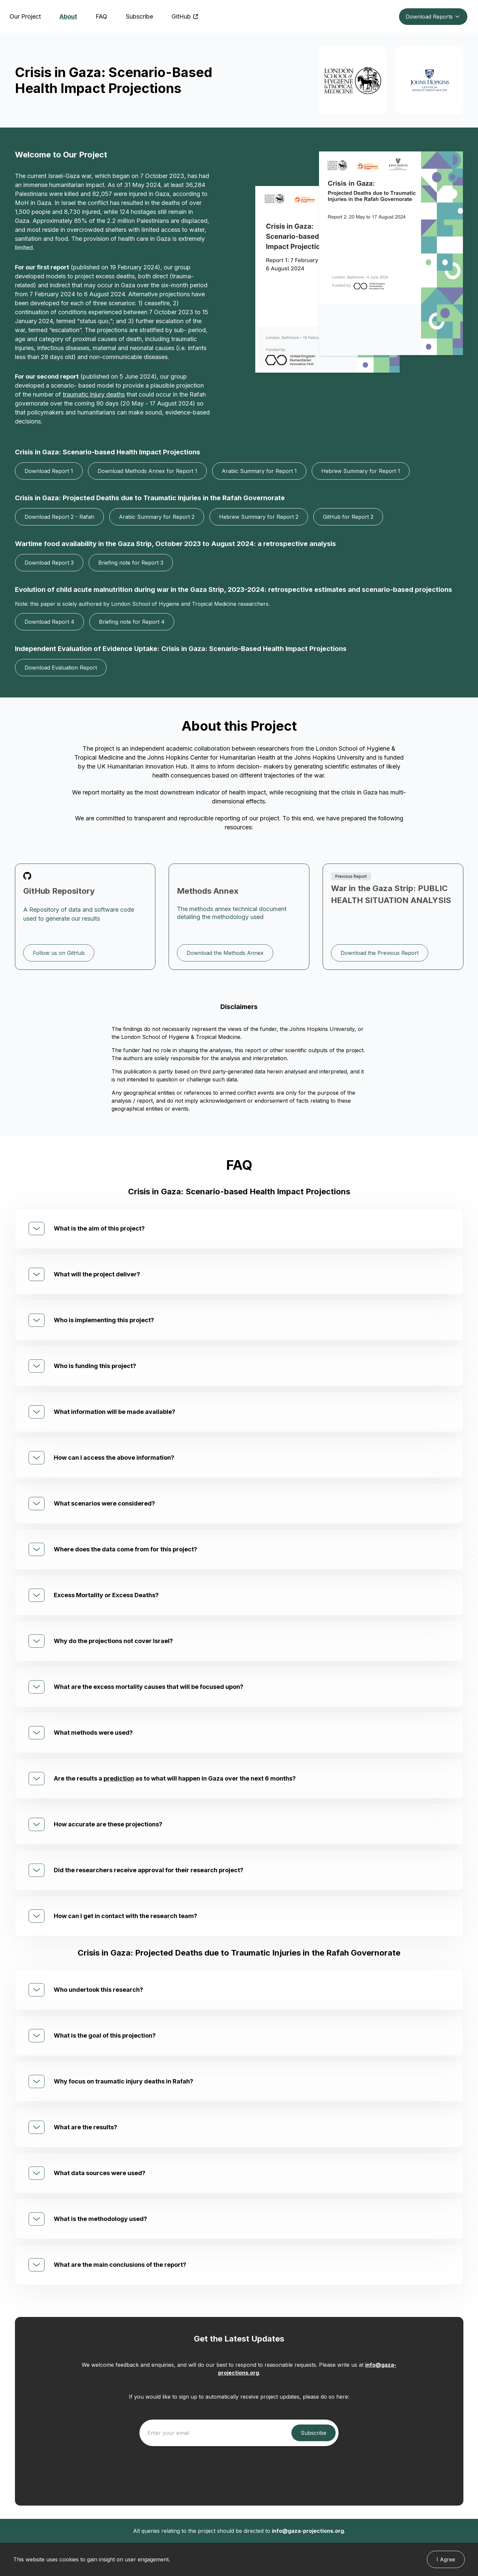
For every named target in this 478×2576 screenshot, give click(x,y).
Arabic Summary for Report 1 (259, 471)
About (68, 16)
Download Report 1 (49, 471)
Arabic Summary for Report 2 (157, 516)
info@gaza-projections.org (308, 2531)
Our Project (25, 16)
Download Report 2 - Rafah (59, 516)
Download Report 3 (49, 562)
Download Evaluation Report (61, 667)
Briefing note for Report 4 (132, 621)
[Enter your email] (216, 2433)
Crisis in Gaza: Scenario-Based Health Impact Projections (113, 80)
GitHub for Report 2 (348, 516)
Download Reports (433, 16)
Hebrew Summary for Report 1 (360, 471)
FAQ (101, 16)
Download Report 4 (49, 621)
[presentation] (239, 2467)
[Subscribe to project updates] (313, 2432)
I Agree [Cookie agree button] (446, 2559)
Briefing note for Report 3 (130, 562)
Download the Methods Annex (225, 953)
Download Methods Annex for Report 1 (147, 471)
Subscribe (139, 16)
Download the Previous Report (380, 953)
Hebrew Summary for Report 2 (258, 516)
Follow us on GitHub (59, 953)
